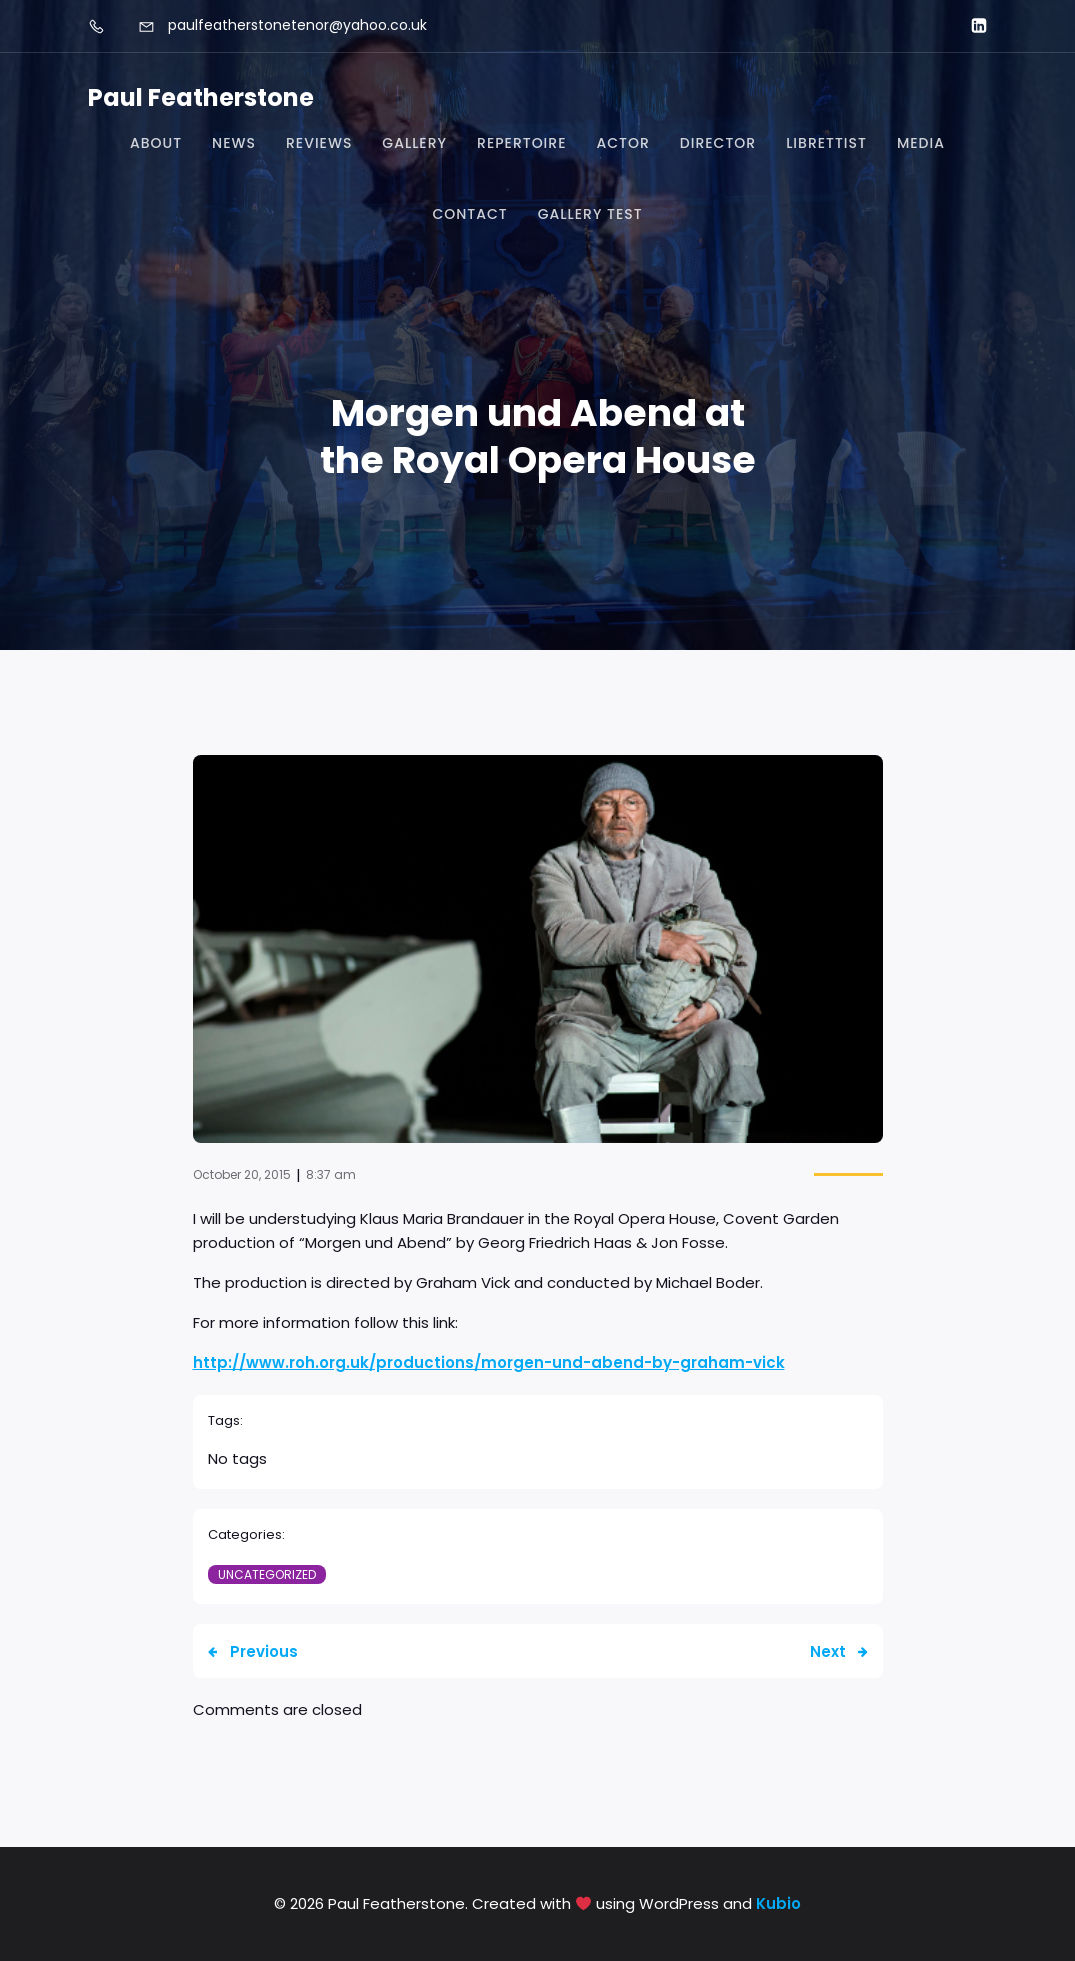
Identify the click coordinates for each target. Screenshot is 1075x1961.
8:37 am (331, 1174)
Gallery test (590, 214)
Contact (469, 214)
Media (921, 143)
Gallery (414, 143)
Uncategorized (267, 1574)
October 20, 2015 (242, 1174)
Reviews (319, 143)
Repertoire (521, 143)
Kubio (778, 1903)
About (156, 143)
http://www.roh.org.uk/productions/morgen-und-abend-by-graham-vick (489, 1362)
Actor (622, 143)
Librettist (826, 143)
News (234, 143)
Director (718, 143)
